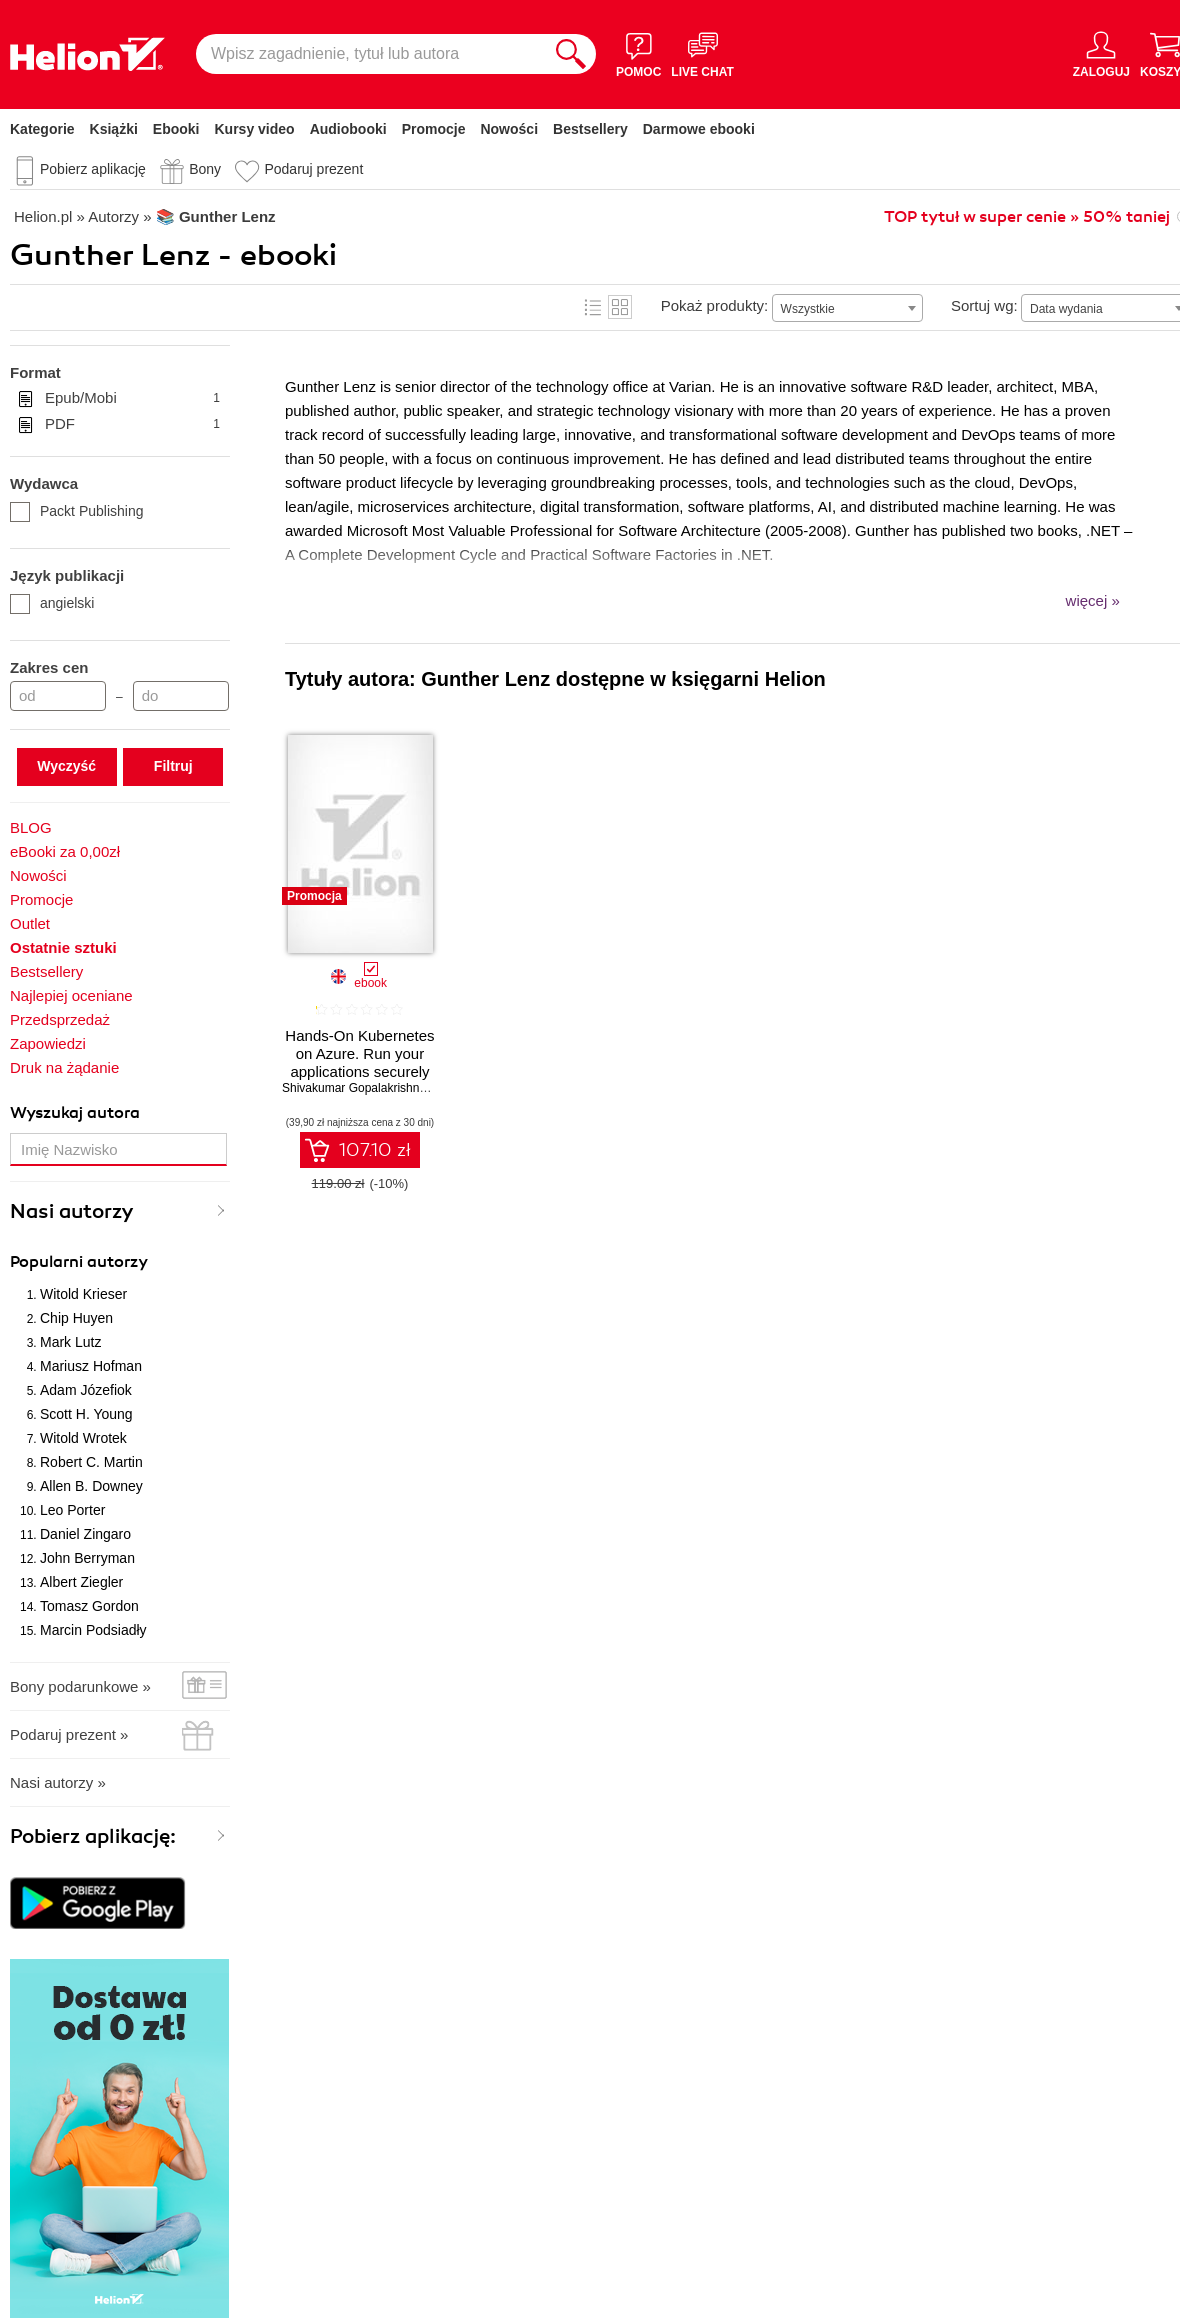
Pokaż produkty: (715, 305)
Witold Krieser (83, 1294)
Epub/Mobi (132, 398)
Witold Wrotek (83, 1438)
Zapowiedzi (48, 1043)
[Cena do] (181, 696)
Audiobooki (348, 129)
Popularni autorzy (79, 1262)
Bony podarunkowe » (80, 1686)
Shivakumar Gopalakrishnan (357, 1088)
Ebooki (176, 129)
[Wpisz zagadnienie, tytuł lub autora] (371, 54)
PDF (132, 424)
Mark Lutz (70, 1342)
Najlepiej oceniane (71, 995)
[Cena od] (58, 696)
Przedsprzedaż (60, 1019)
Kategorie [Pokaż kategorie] (42, 129)
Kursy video (255, 129)
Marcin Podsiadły (93, 1630)
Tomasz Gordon (89, 1606)
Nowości (509, 129)
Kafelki (620, 307)
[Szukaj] (571, 54)
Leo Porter (72, 1510)
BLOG (31, 827)
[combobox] (847, 308)
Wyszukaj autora (75, 1113)
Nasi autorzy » (58, 1782)
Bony (205, 169)
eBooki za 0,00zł (65, 851)
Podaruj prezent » (69, 1734)
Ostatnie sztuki (63, 947)
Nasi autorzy (72, 1211)
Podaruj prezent (313, 169)
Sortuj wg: (984, 305)
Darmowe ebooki (699, 129)
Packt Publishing (77, 511)
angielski (52, 603)
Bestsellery (590, 129)
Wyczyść (66, 766)
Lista (593, 307)
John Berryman (87, 1558)
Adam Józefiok (86, 1390)
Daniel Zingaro (85, 1534)
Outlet (30, 923)
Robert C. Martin (91, 1462)
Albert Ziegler (81, 1582)
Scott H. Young (86, 1414)
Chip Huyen (76, 1318)
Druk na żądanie (64, 1067)
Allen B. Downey (91, 1486)
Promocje (434, 129)
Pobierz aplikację (93, 169)
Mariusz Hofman (91, 1366)
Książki (114, 129)
